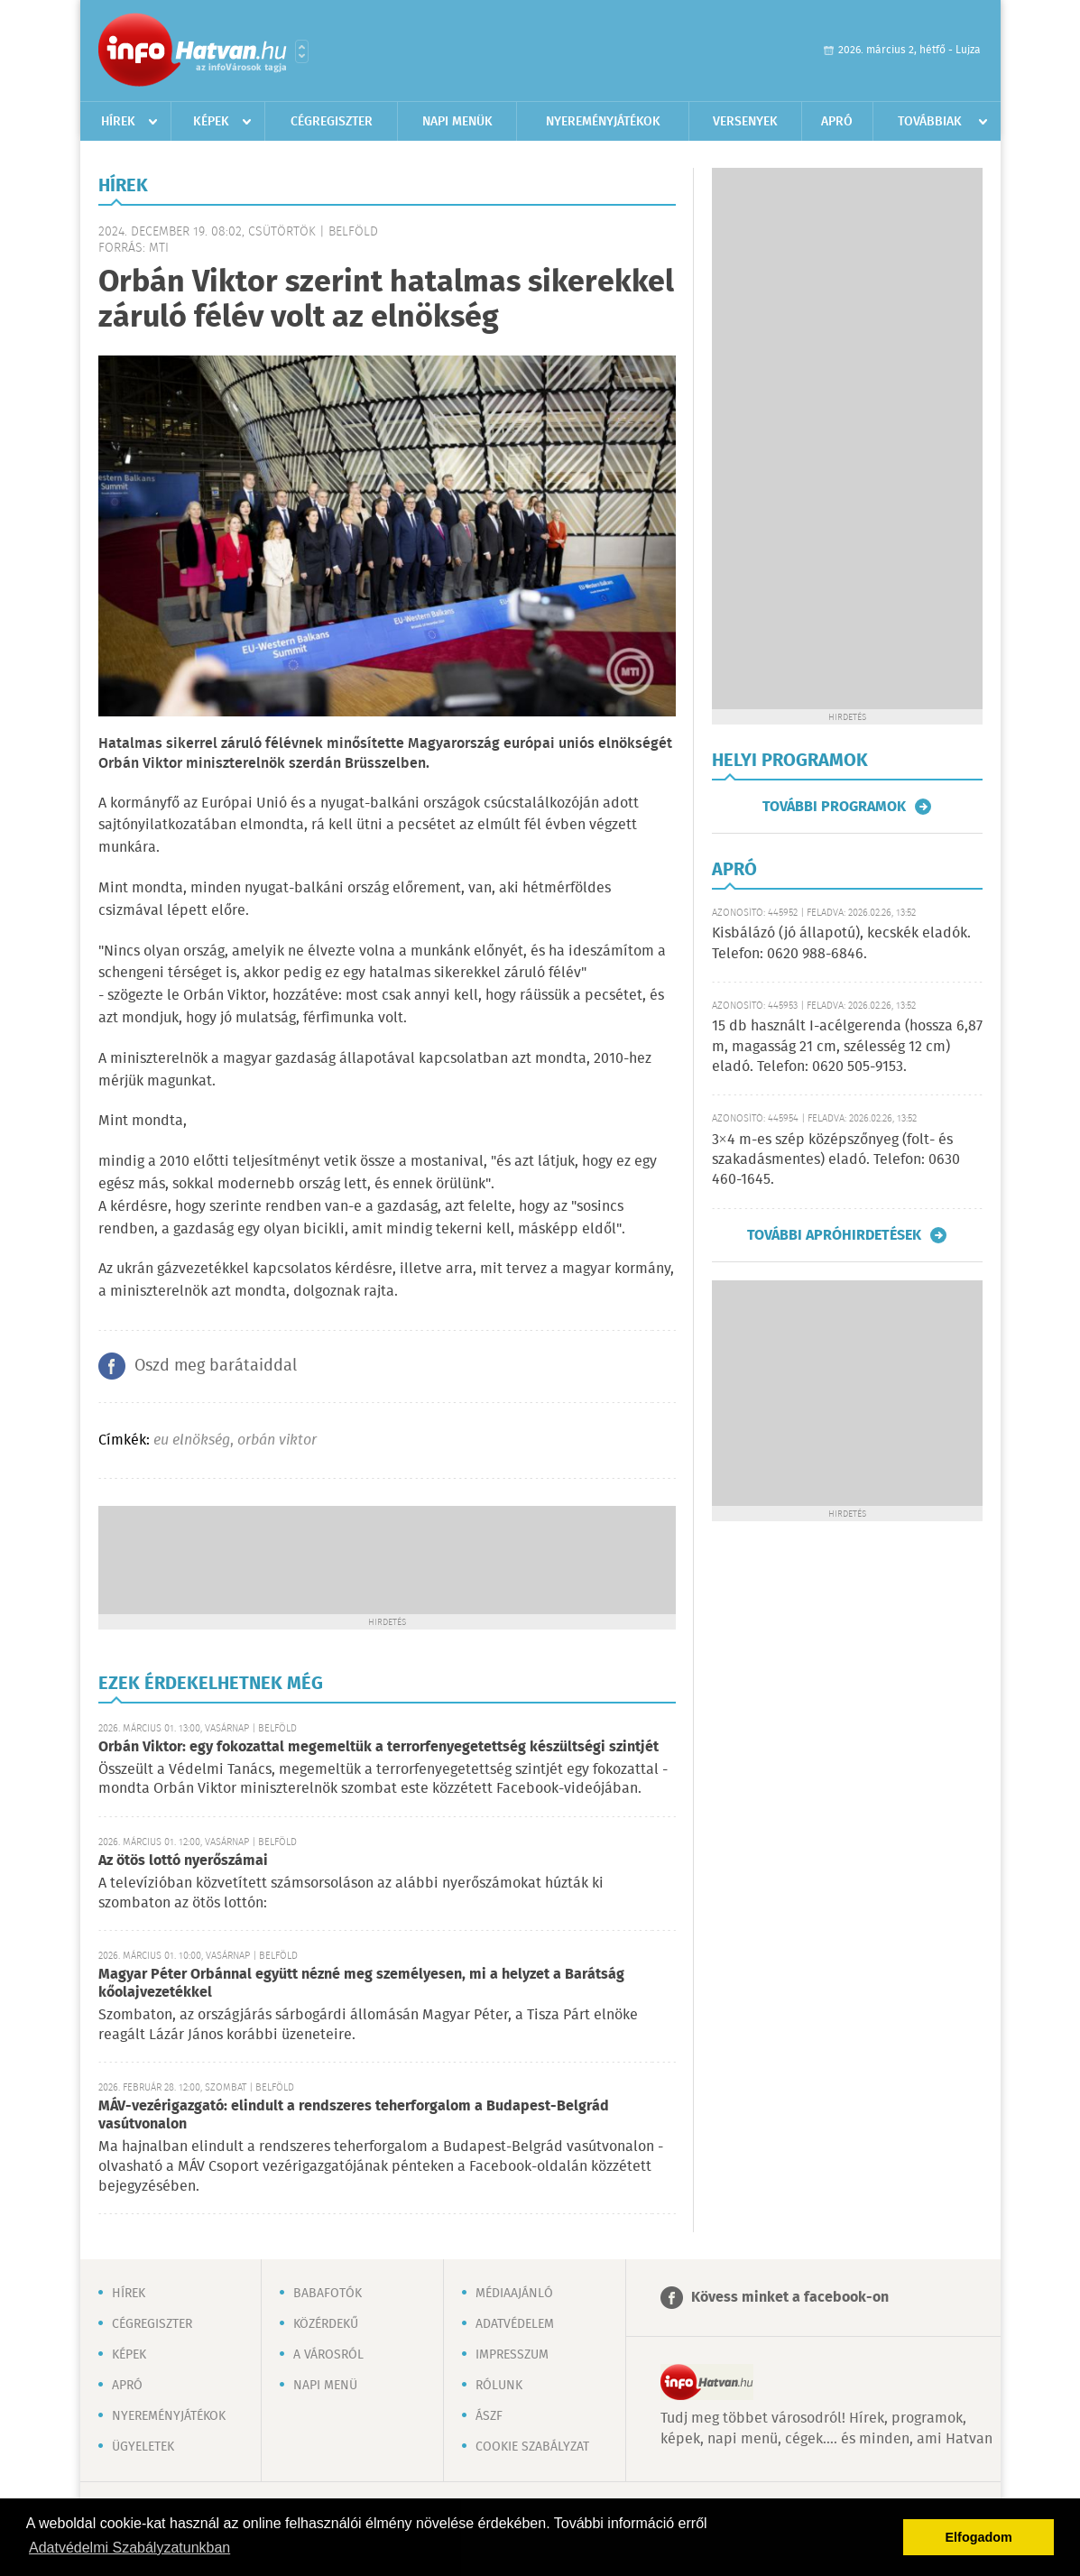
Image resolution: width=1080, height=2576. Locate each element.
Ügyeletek (143, 2447)
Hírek (118, 122)
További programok (834, 807)
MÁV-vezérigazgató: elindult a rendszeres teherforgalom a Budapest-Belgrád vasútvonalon (353, 2115)
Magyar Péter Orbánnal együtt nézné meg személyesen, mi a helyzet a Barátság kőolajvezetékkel (361, 1983)
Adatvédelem (514, 2324)
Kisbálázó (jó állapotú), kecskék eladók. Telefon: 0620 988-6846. (841, 943)
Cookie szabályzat (532, 2447)
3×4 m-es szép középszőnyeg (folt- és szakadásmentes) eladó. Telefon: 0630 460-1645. (836, 1160)
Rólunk (498, 2386)
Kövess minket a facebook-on (790, 2297)
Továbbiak (930, 122)
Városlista (302, 51)
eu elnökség (191, 1440)
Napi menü (325, 2386)
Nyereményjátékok (603, 122)
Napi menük (457, 122)
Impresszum (512, 2355)
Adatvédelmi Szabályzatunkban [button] (129, 2547)
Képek (211, 122)
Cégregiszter (332, 122)
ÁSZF (489, 2416)
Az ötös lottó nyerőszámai (183, 1861)
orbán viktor (277, 1440)
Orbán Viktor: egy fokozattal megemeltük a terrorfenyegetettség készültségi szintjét (378, 1747)
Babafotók (327, 2294)
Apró (837, 122)
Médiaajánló (514, 2294)
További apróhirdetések (834, 1235)
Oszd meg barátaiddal (215, 1366)
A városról (328, 2355)
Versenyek (745, 122)
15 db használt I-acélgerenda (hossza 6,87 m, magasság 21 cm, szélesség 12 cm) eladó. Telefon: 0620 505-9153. (847, 1046)
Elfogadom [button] (979, 2537)
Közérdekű (325, 2324)
